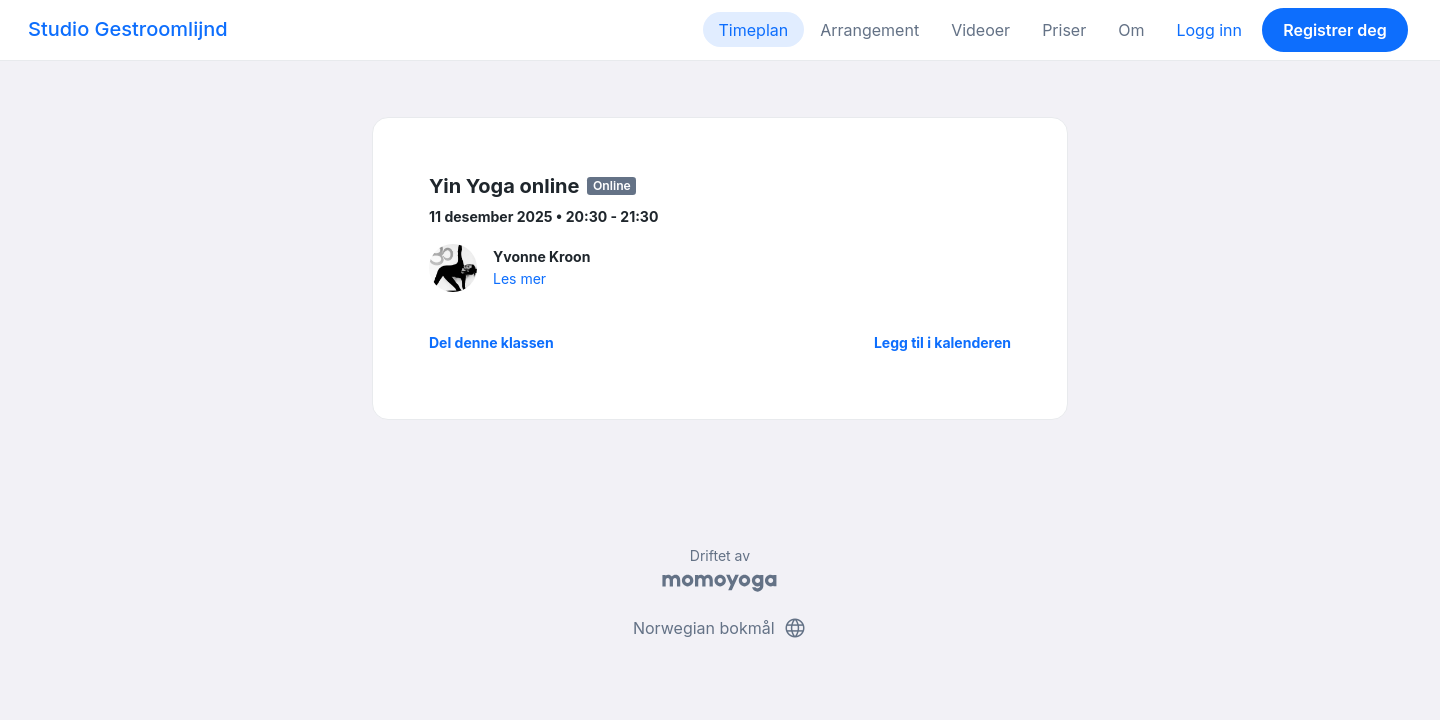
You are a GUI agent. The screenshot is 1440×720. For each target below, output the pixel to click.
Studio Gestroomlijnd (128, 29)
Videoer (980, 30)
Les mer (519, 278)
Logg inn (1209, 30)
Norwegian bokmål (720, 628)
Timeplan (754, 30)
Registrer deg (1335, 30)
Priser (1064, 30)
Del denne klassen (491, 342)
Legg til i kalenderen (942, 342)
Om (1131, 30)
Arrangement (869, 30)
